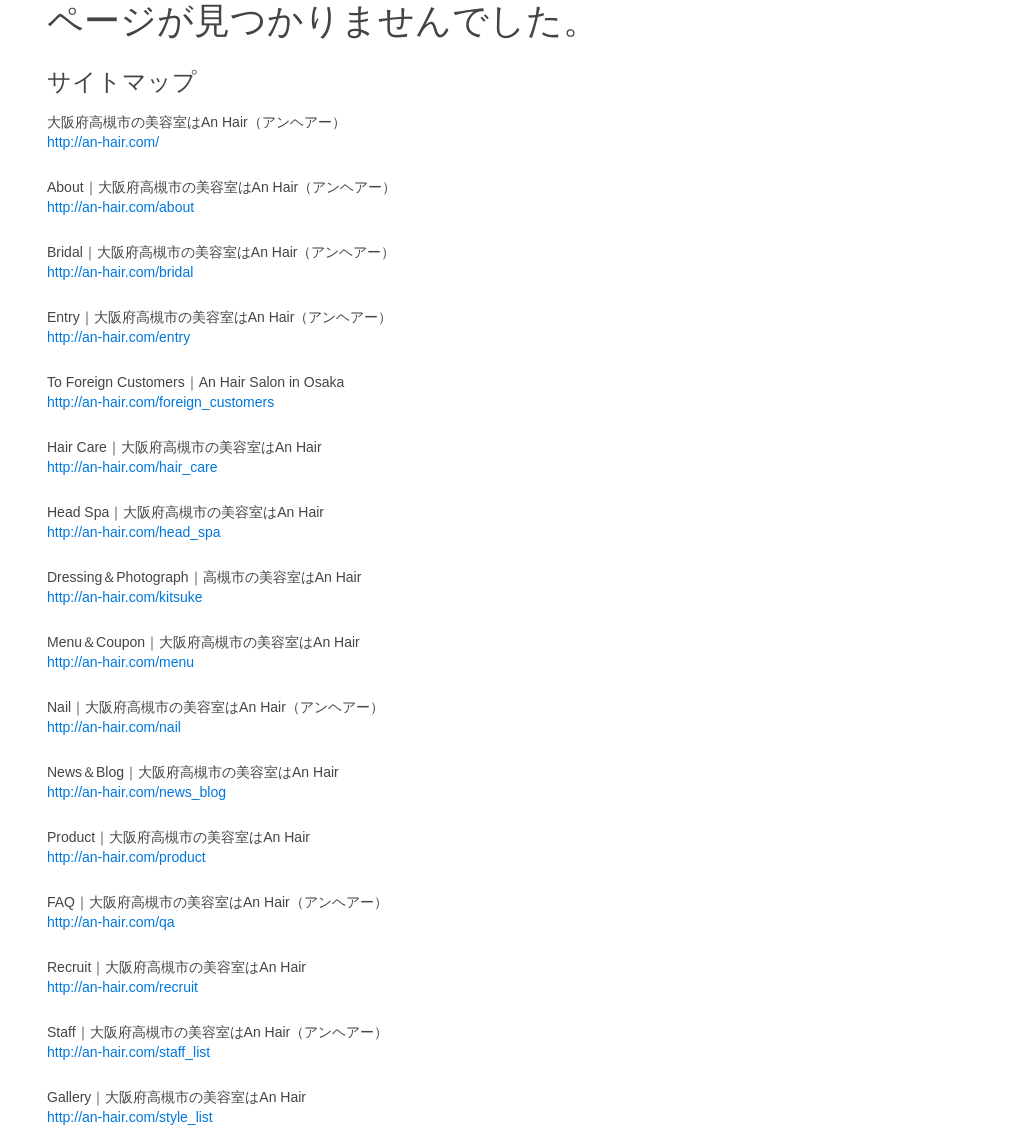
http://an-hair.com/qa (111, 922)
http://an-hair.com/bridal (120, 272)
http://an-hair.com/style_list (130, 1117)
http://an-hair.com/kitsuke (125, 597)
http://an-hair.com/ (103, 142)
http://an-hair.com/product (126, 857)
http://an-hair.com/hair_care (132, 467)
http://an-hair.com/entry (118, 337)
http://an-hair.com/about (120, 207)
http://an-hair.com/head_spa (134, 532)
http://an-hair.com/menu (120, 662)
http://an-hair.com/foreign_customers (160, 402)
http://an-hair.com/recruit (122, 987)
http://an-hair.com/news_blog (136, 792)
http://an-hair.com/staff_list (128, 1052)
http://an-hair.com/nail (114, 727)
